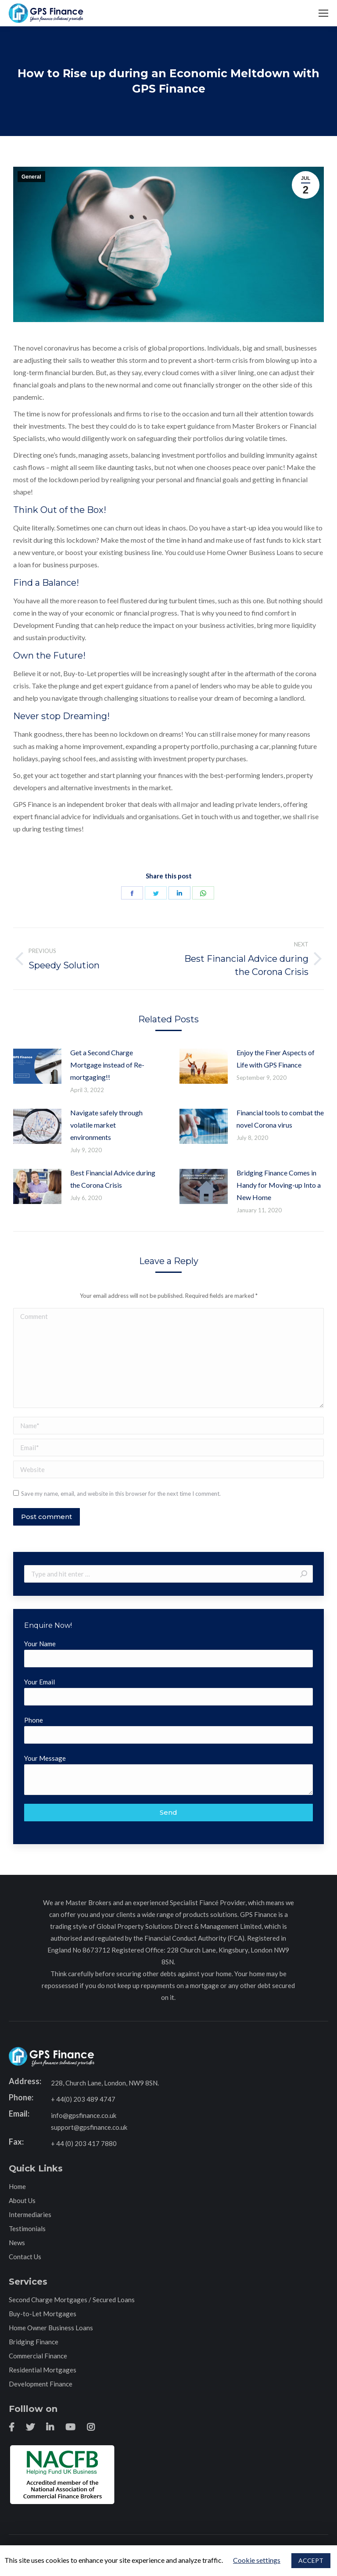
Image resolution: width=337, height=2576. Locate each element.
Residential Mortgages (42, 2370)
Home (17, 2186)
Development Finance (40, 2384)
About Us (22, 2200)
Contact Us (25, 2257)
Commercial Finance (38, 2356)
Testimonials (27, 2228)
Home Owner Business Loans (51, 2328)
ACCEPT (310, 2560)
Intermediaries (30, 2214)
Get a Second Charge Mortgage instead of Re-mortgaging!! (107, 1064)
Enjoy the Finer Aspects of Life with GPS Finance (276, 1058)
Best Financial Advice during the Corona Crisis (112, 1178)
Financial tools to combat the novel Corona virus (280, 1118)
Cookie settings (256, 2560)
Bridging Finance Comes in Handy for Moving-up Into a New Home (279, 1184)
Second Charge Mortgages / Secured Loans (72, 2300)
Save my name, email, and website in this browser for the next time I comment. (121, 1493)
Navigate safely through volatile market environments (106, 1124)
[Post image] (37, 1066)
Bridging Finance (33, 2342)
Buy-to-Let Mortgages (42, 2314)
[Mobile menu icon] (323, 13)
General (31, 177)
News (17, 2242)
